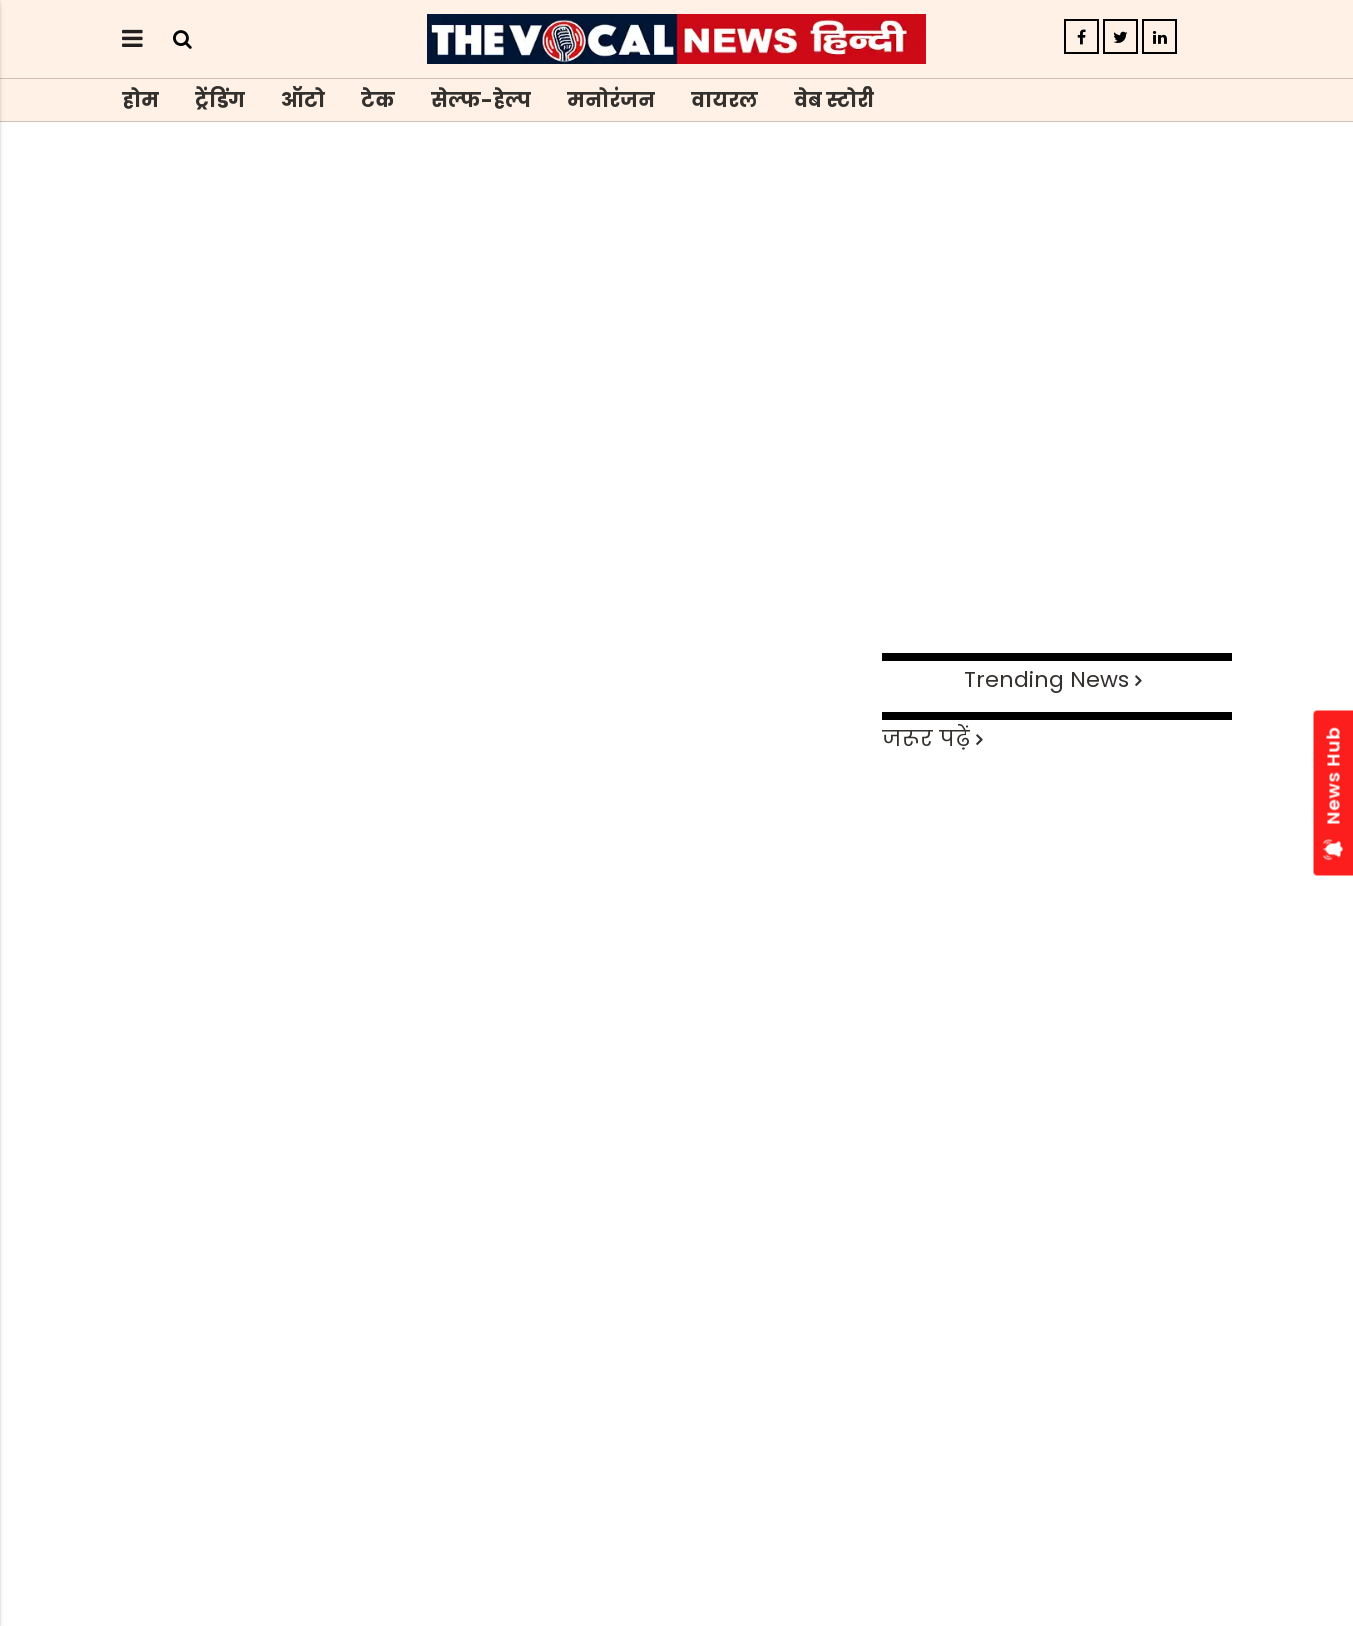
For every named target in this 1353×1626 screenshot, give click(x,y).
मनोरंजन (611, 100)
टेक (378, 100)
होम (140, 100)
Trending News (1046, 679)
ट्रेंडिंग (220, 100)
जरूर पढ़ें (926, 738)
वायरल (724, 100)
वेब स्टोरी (834, 100)
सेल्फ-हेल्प (481, 100)
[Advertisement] (677, 498)
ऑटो (303, 100)
